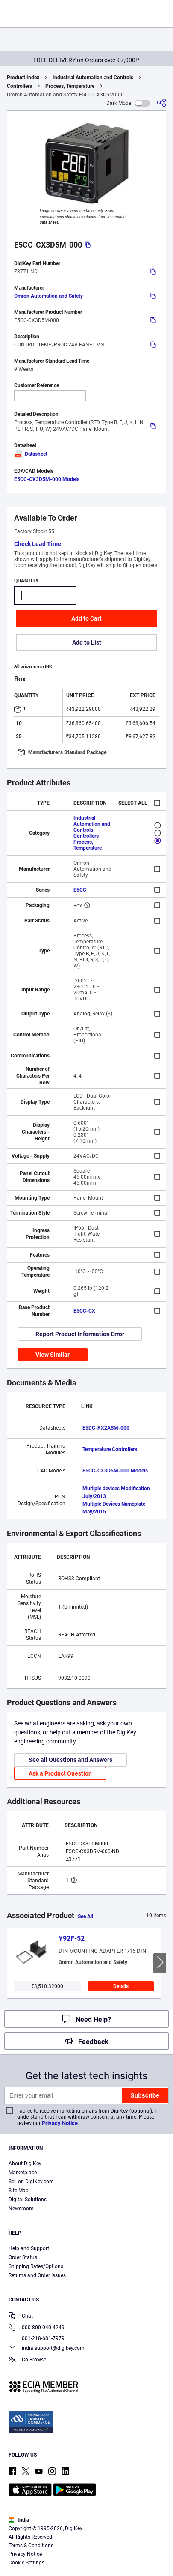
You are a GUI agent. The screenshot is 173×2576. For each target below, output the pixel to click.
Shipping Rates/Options (36, 2266)
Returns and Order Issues (37, 2275)
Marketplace (23, 2173)
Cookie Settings (26, 2563)
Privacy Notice (60, 2123)
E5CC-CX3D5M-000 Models (46, 479)
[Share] (161, 103)
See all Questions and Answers (70, 1759)
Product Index (23, 78)
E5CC (79, 890)
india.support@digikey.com (47, 2349)
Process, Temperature (69, 86)
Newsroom (21, 2209)
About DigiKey (25, 2164)
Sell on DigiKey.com (31, 2182)
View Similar (52, 1354)
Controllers (19, 86)
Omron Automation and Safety (48, 296)
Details (121, 1986)
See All (85, 1916)
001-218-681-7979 (37, 2338)
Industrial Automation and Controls (93, 78)
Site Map (19, 2191)
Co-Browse (27, 2360)
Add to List (86, 642)
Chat (21, 2317)
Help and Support (29, 2248)
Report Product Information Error (79, 1334)
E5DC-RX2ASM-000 (105, 1428)
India (19, 2520)
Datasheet (30, 454)
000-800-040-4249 (37, 2328)
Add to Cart (86, 618)
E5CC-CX (84, 1311)
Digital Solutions (28, 2200)
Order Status (23, 2257)
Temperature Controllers (109, 1449)
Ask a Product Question (60, 1773)
